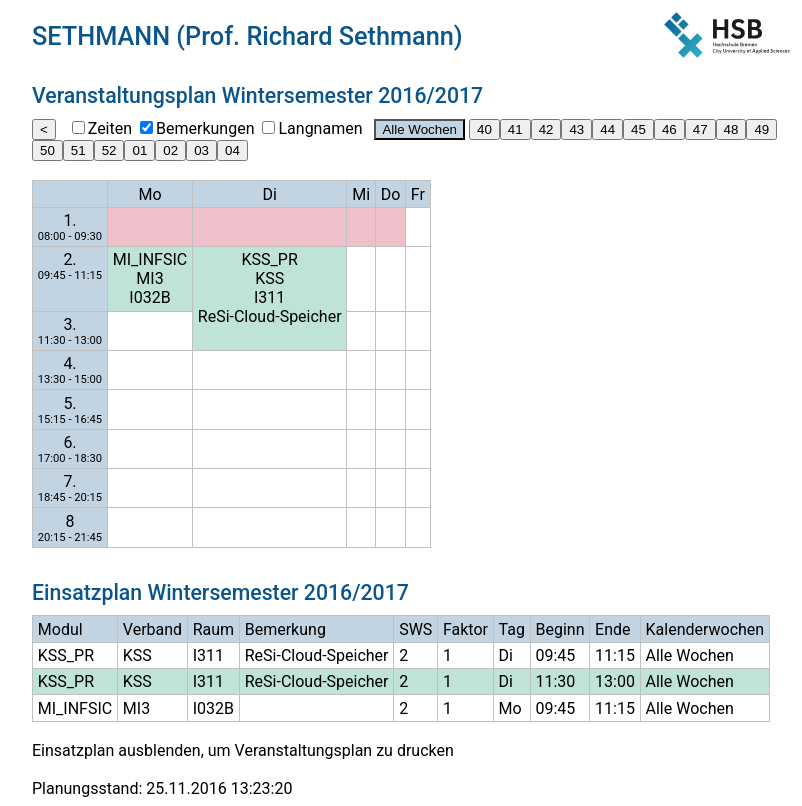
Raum (213, 629)
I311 (269, 297)
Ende (612, 629)
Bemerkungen (205, 128)
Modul (60, 629)
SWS (415, 629)
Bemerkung (285, 629)
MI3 (149, 278)
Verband (152, 629)
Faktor (465, 629)
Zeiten (110, 128)
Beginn (559, 629)
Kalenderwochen (705, 629)
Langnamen (320, 128)
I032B (149, 297)
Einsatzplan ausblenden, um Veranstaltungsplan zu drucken (243, 750)
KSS (269, 278)
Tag (512, 629)
